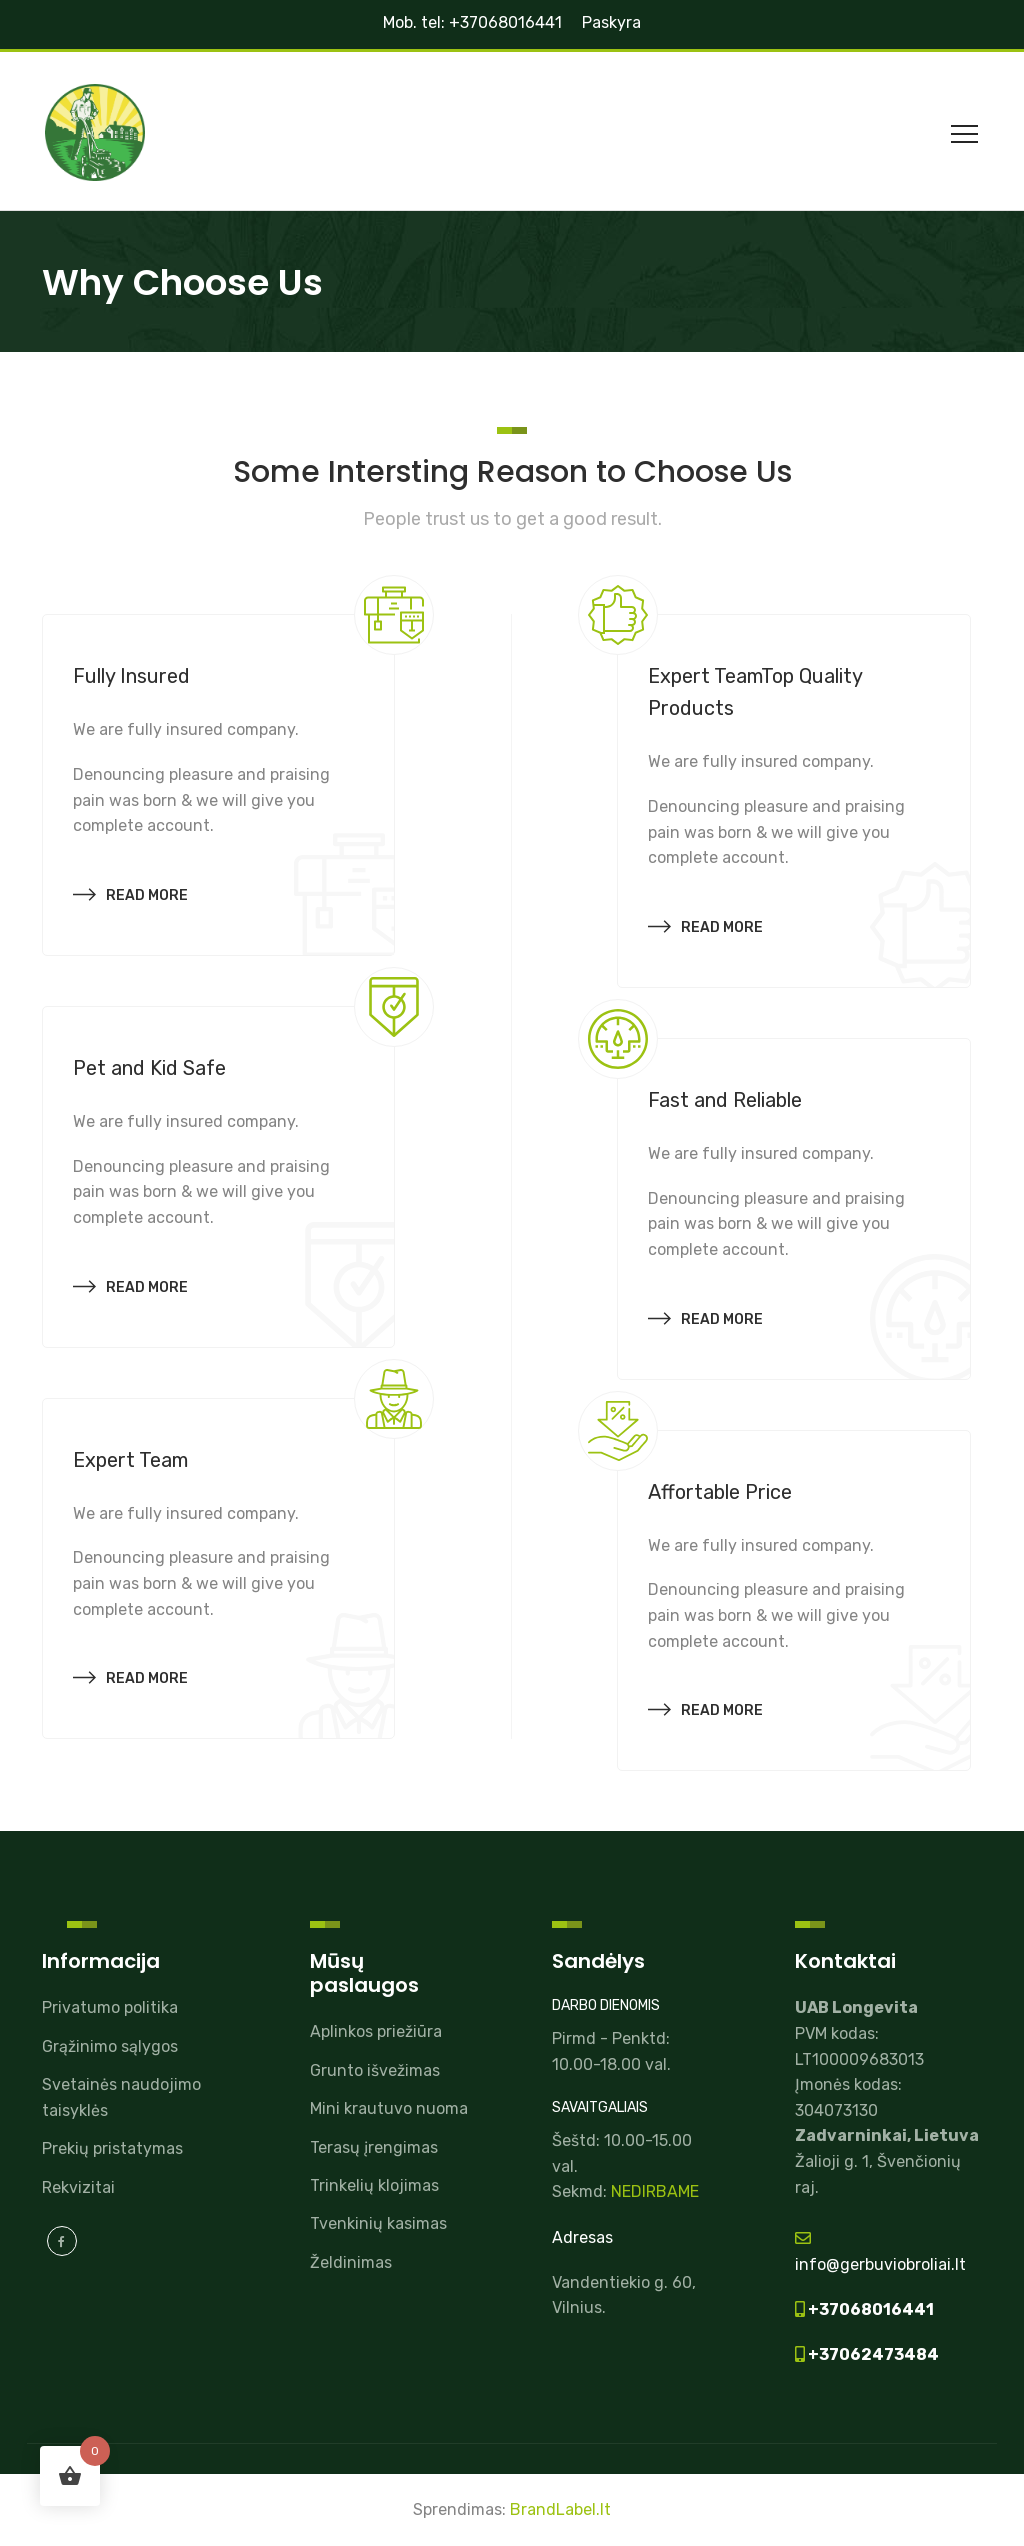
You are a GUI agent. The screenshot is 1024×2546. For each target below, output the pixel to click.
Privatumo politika (110, 2007)
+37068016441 (869, 2309)
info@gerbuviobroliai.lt (880, 2264)
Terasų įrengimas (374, 2147)
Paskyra (611, 22)
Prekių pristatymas (112, 2148)
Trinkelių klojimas (374, 2185)
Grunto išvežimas (375, 2070)
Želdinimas (351, 2262)
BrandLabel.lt (560, 2509)
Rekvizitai (78, 2187)
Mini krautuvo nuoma (389, 2108)
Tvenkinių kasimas (378, 2223)
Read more (130, 892)
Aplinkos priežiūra (376, 2031)
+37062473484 (872, 2354)
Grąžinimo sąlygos (110, 2046)
